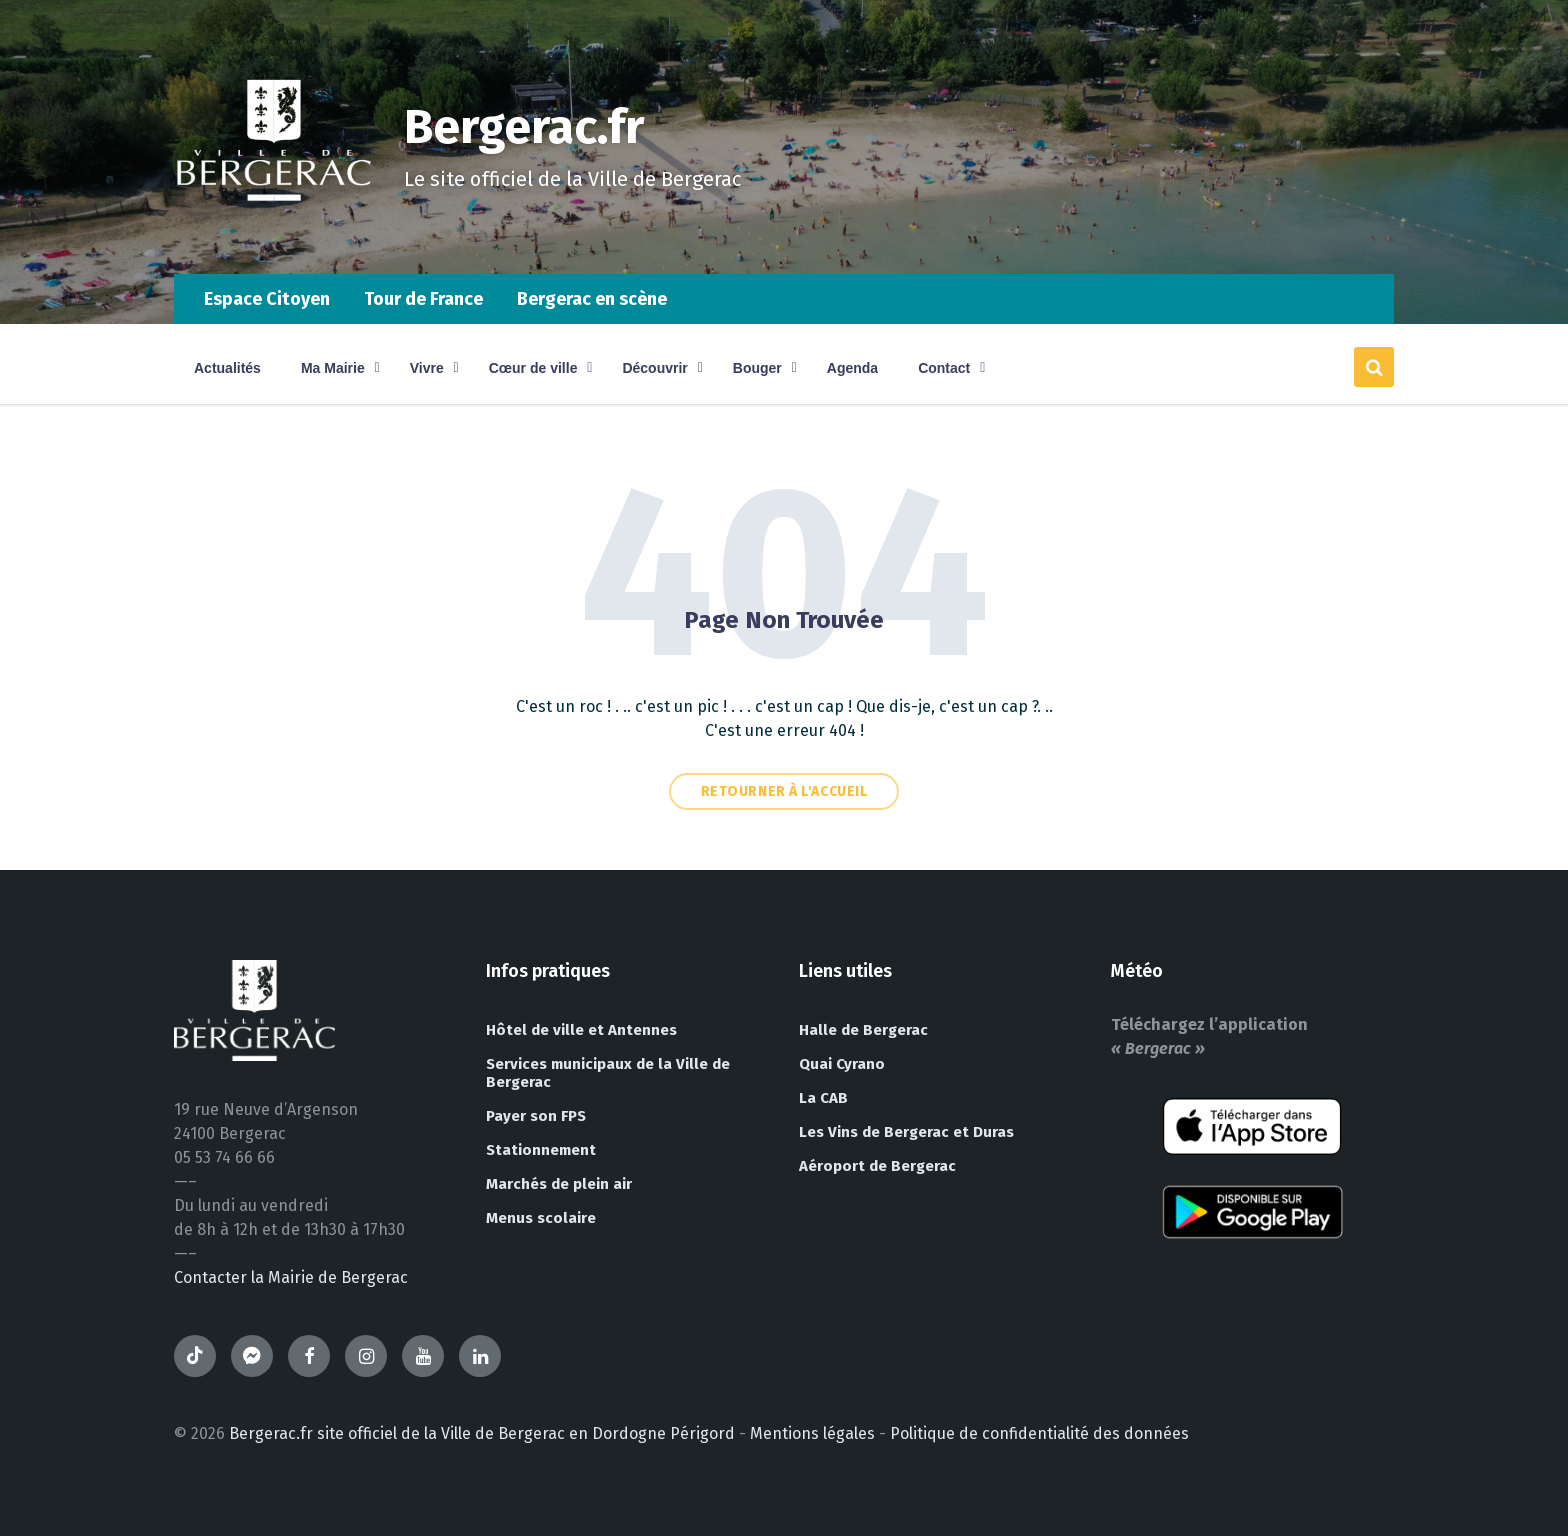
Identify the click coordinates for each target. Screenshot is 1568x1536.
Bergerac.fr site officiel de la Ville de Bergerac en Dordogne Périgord (482, 1433)
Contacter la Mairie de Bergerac (291, 1277)
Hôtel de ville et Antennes (581, 1030)
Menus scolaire (541, 1218)
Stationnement (541, 1150)
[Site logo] (274, 234)
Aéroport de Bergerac (877, 1166)
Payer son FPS (536, 1116)
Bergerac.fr (526, 127)
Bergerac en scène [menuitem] (592, 299)
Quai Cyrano (842, 1064)
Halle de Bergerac (863, 1030)
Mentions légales (812, 1433)
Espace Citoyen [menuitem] (267, 299)
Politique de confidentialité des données (1039, 1433)
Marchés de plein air (559, 1184)
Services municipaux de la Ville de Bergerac (608, 1073)
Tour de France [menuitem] (423, 299)
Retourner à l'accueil (784, 791)
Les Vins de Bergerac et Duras (906, 1132)
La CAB (823, 1098)
